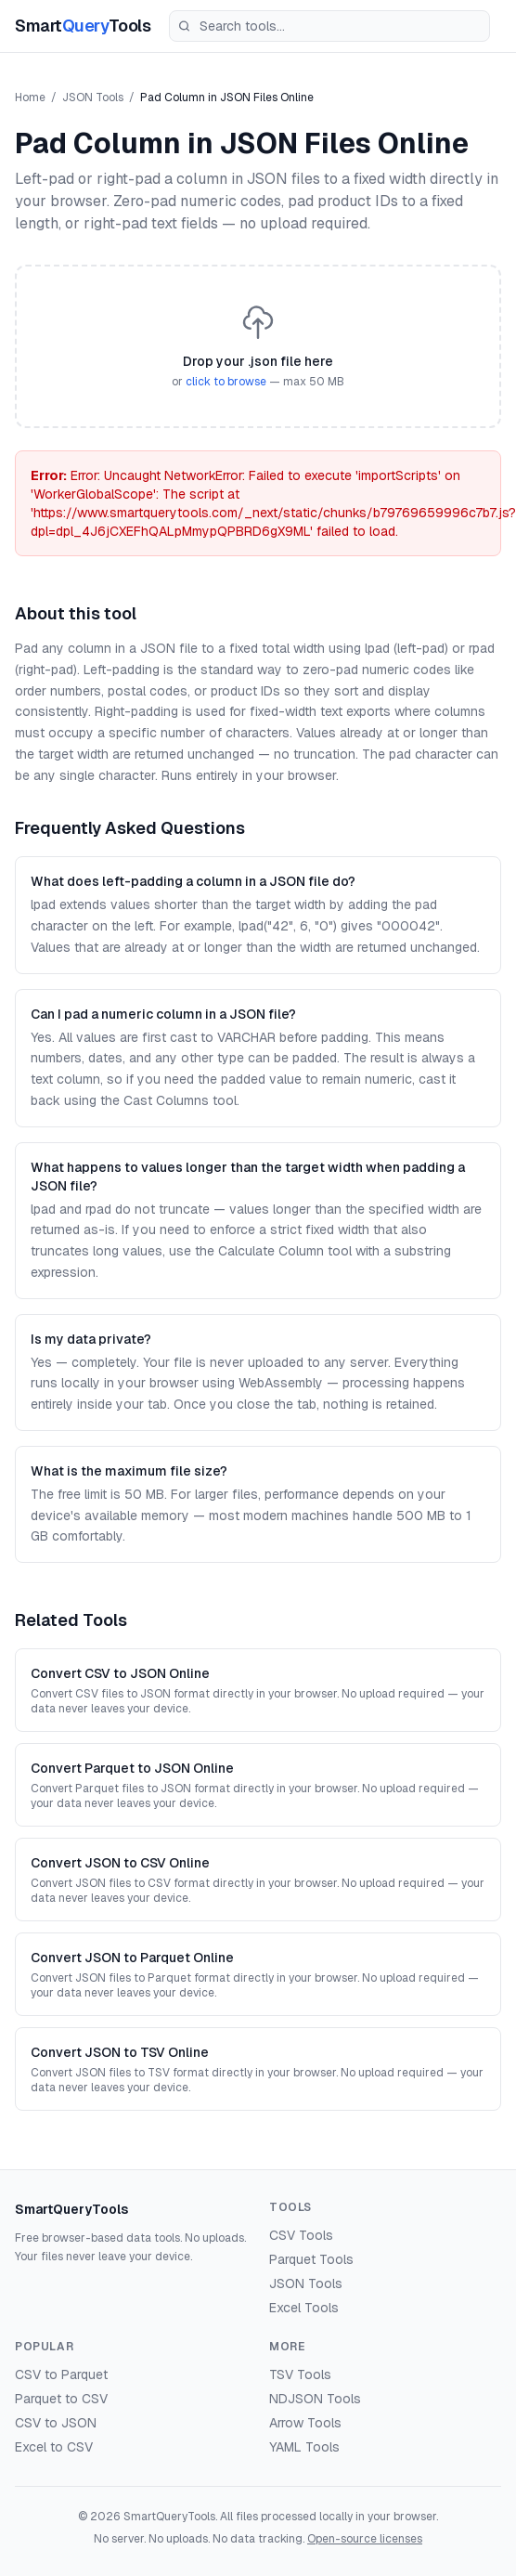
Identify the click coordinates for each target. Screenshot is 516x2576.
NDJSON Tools (315, 2398)
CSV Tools (301, 2235)
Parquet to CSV (61, 2398)
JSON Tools (92, 97)
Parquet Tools (311, 2259)
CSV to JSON (56, 2422)
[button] (258, 346)
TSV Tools (300, 2374)
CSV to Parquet (61, 2374)
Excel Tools (304, 2307)
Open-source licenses (364, 2538)
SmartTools (82, 25)
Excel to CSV (54, 2447)
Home (30, 97)
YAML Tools (304, 2447)
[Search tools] (329, 26)
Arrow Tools (305, 2422)
